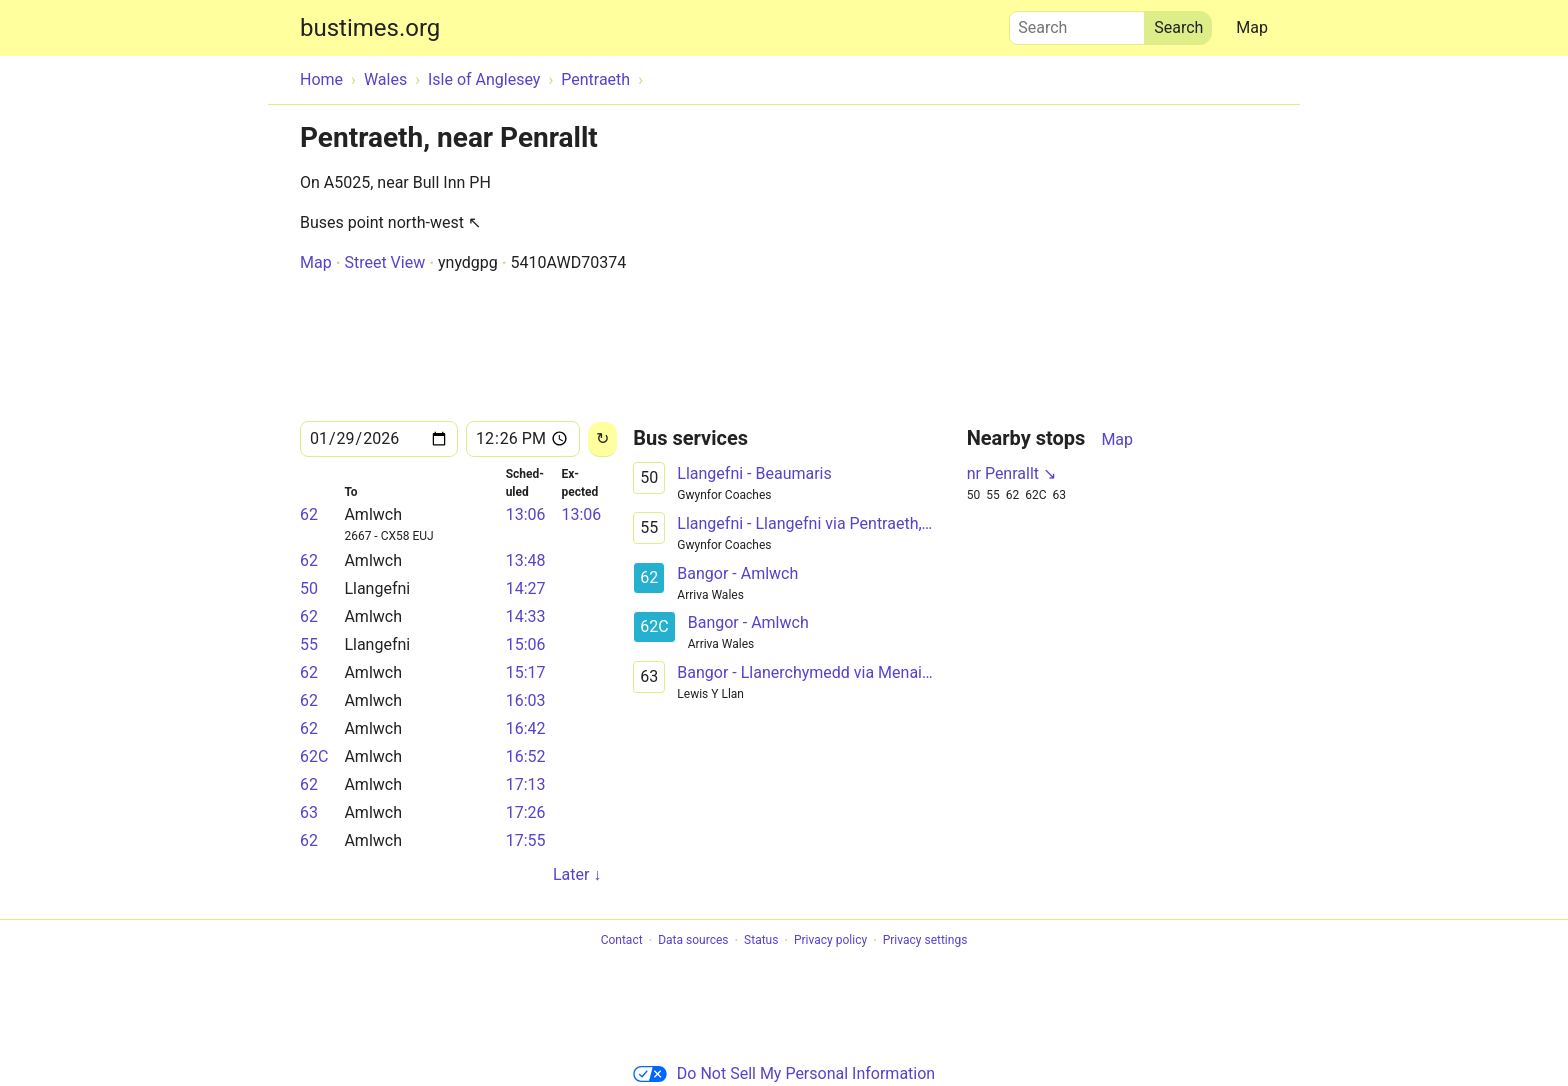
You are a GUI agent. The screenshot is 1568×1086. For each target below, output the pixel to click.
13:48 (526, 560)
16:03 (526, 700)
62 (309, 514)
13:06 (526, 514)
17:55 (526, 840)
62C (314, 756)
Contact (622, 941)
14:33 (526, 616)
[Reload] (602, 439)
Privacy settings (925, 941)
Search (1077, 23)
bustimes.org (370, 28)
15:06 (526, 644)
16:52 (526, 756)
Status (761, 941)
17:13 (526, 784)
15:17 (526, 672)
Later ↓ (577, 874)
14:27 (526, 588)
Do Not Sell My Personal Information (784, 1073)
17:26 (526, 812)
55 (309, 644)
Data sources (693, 941)
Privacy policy (830, 941)
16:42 (526, 728)
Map (1252, 27)
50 (309, 588)
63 (309, 812)
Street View (384, 262)
